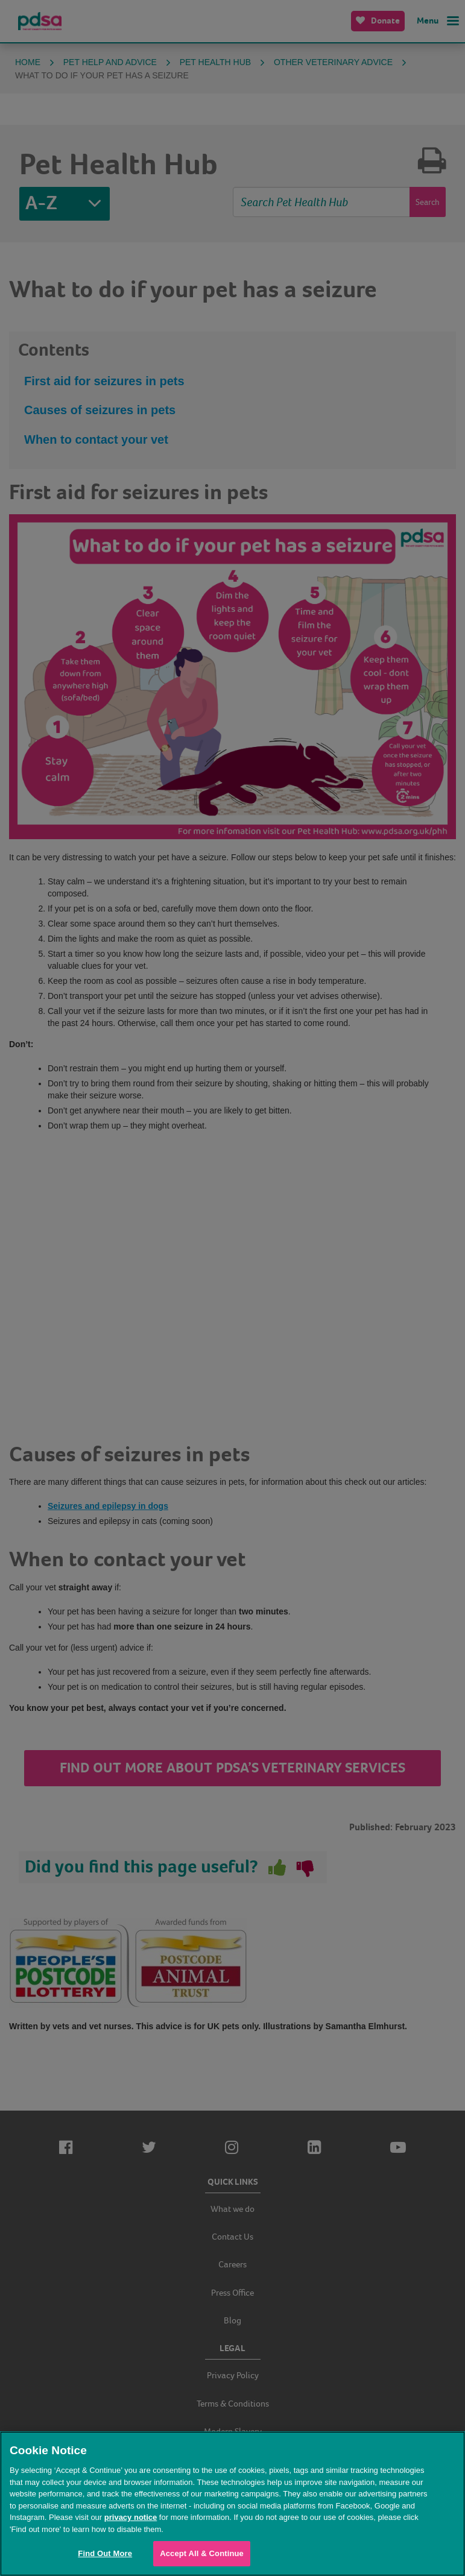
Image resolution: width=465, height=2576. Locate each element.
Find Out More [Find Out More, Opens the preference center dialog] (105, 2553)
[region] (232, 2503)
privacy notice (130, 2517)
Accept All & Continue (202, 2553)
